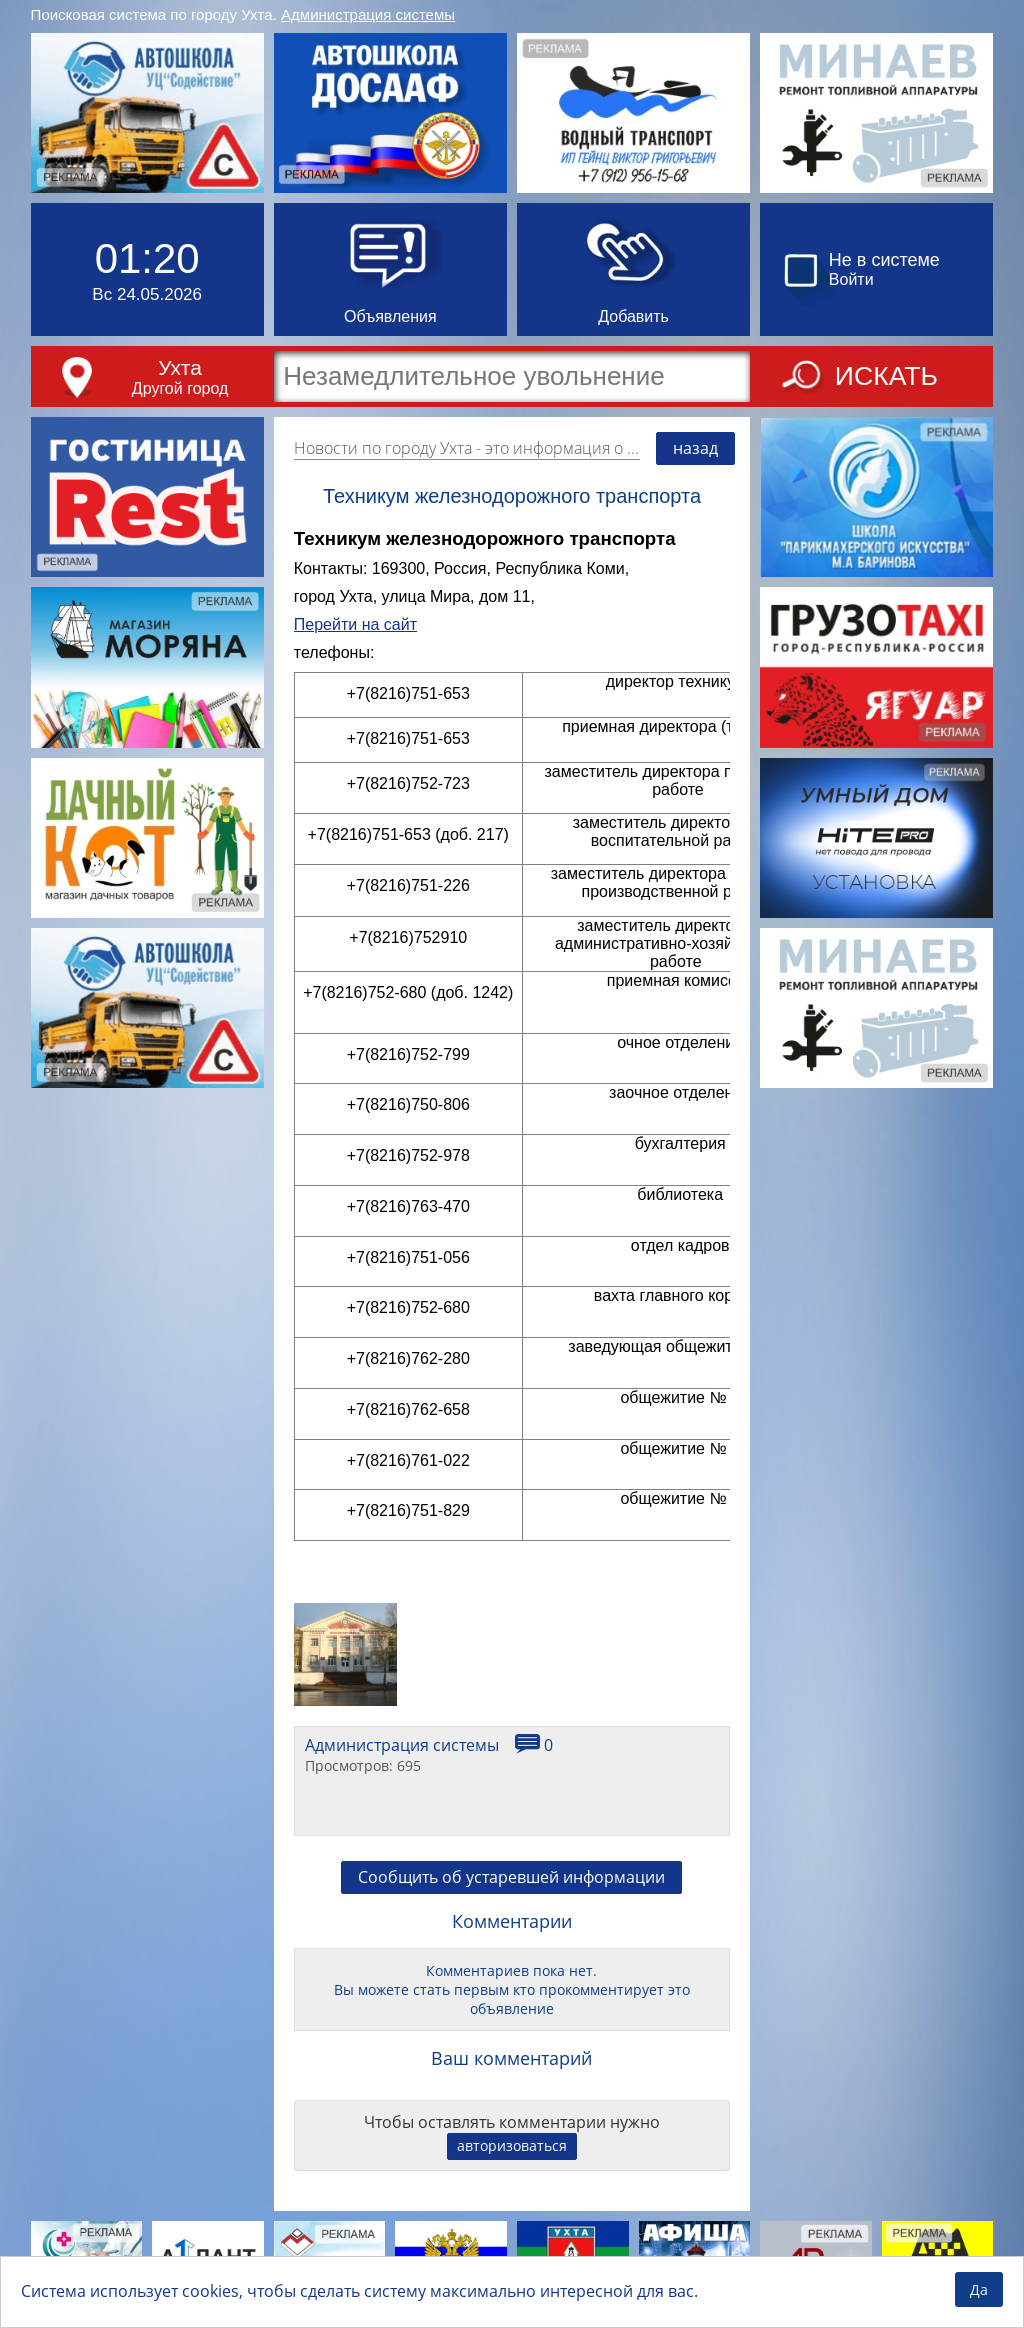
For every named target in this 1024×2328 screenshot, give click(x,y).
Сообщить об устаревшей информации (511, 1877)
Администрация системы (368, 14)
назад (695, 448)
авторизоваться (512, 2145)
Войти (851, 279)
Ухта (180, 367)
